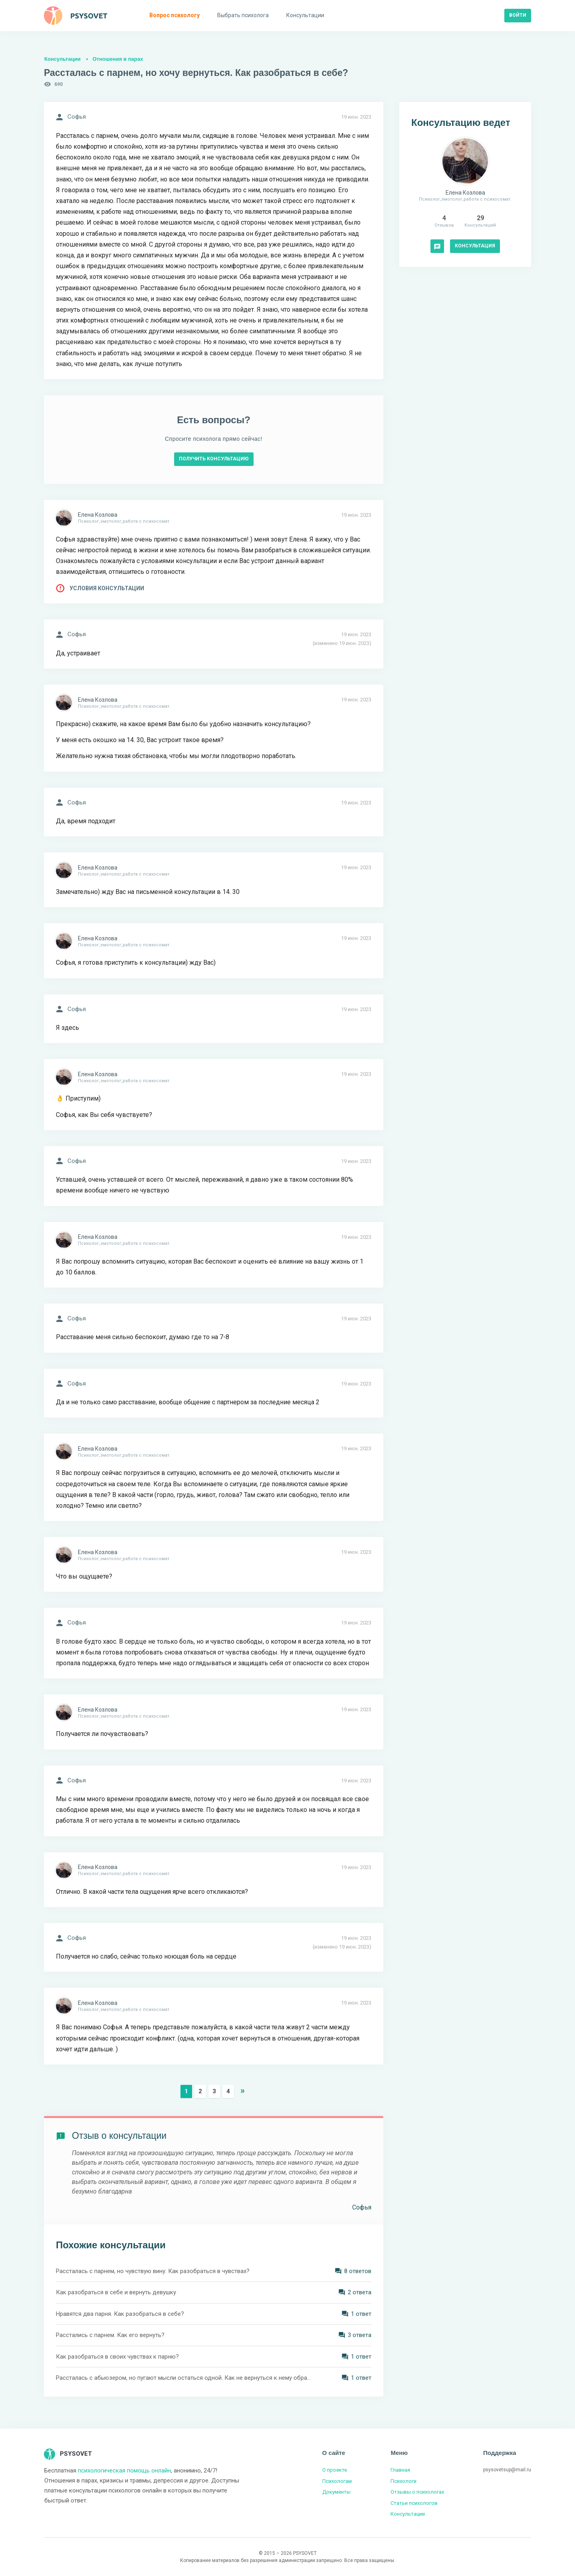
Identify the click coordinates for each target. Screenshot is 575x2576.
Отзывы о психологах (417, 2492)
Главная (400, 2470)
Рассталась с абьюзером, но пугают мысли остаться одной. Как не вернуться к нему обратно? (183, 2377)
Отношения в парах (118, 59)
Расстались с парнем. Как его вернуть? (110, 2335)
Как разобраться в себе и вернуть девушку (116, 2292)
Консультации (62, 59)
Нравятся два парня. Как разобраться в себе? (120, 2313)
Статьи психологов (414, 2503)
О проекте (334, 2470)
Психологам (337, 2481)
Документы (336, 2492)
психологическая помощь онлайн (124, 2470)
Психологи (403, 2481)
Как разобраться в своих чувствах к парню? (117, 2356)
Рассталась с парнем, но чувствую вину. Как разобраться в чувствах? (153, 2271)
